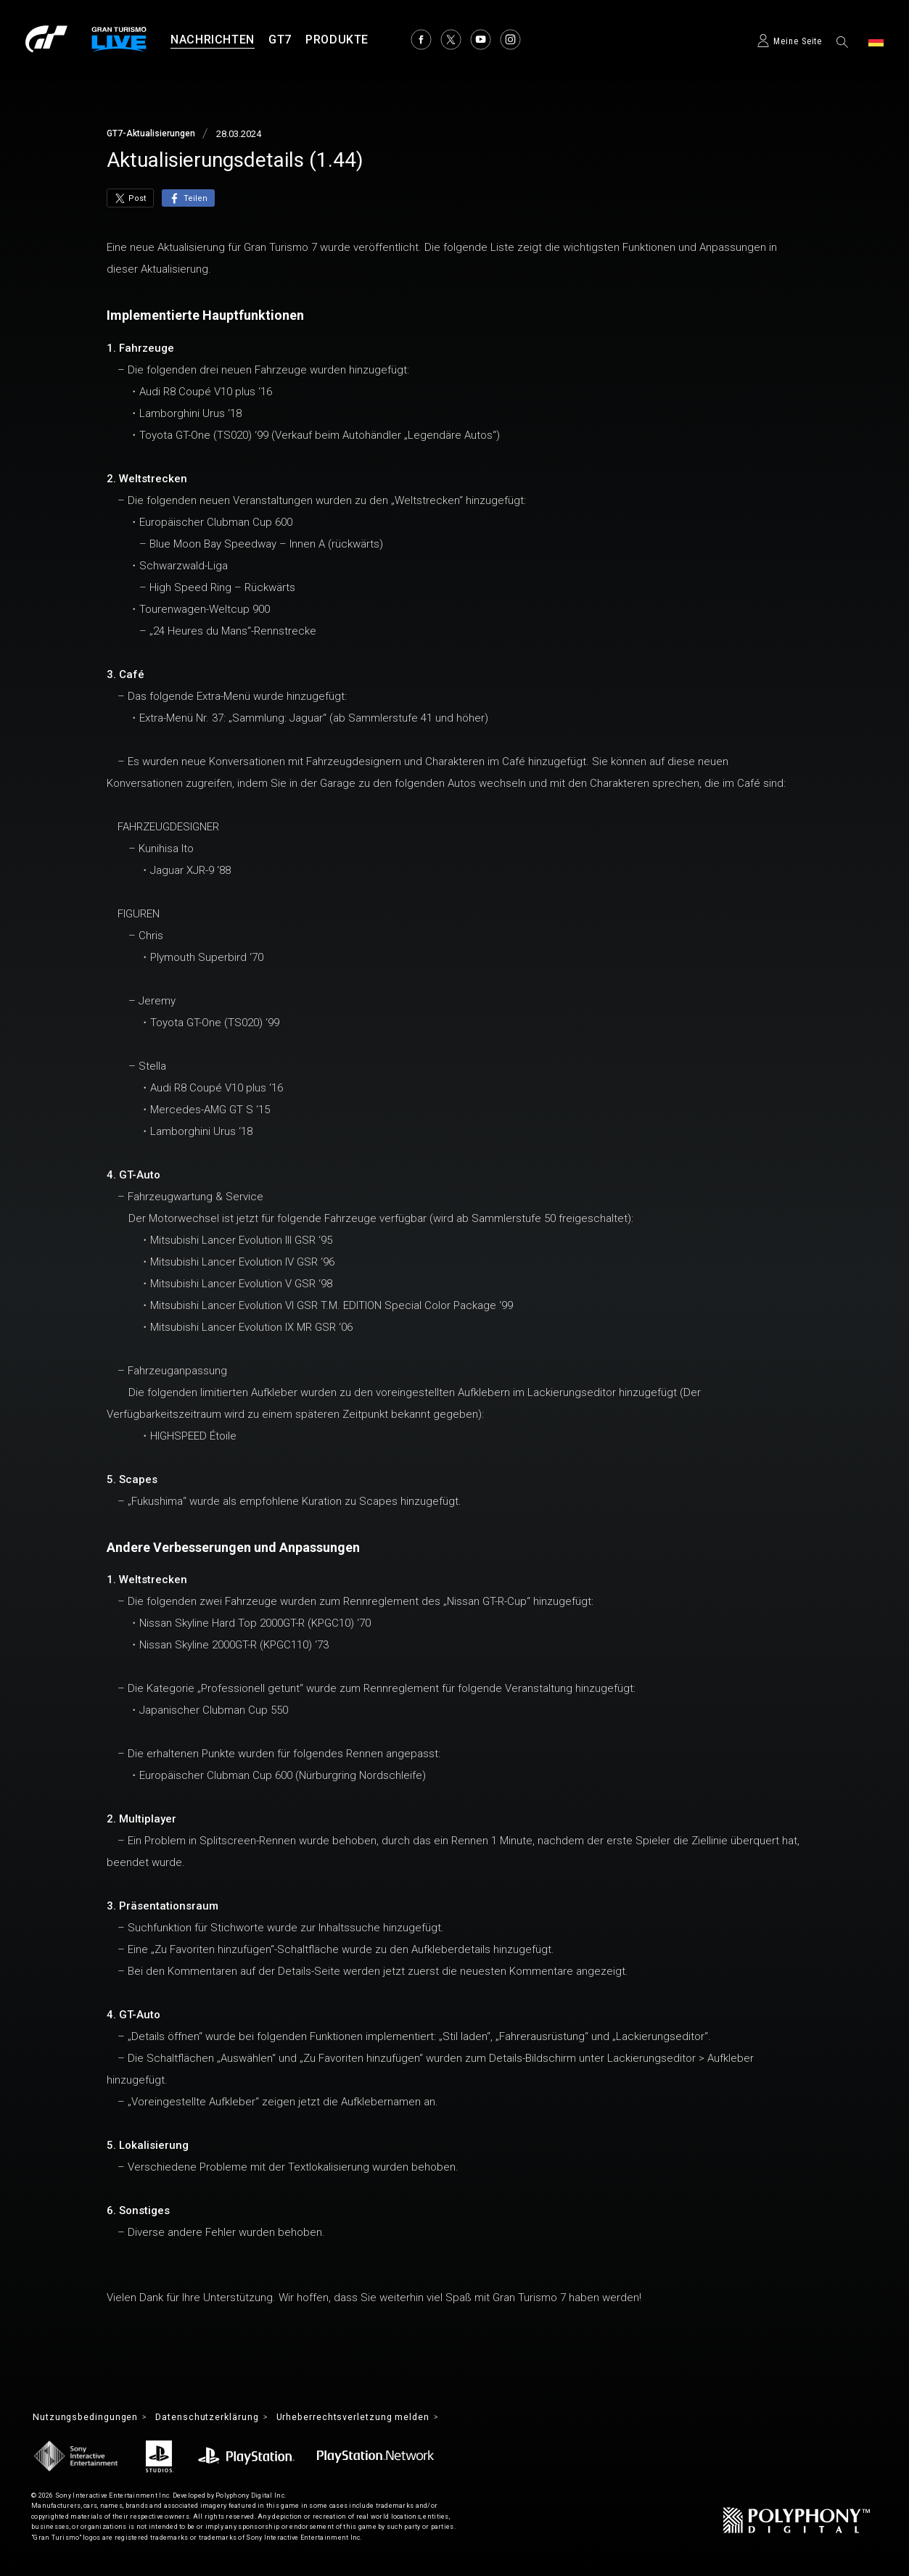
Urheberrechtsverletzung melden (387, 2418)
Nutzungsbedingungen (91, 2418)
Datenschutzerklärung (225, 2418)
